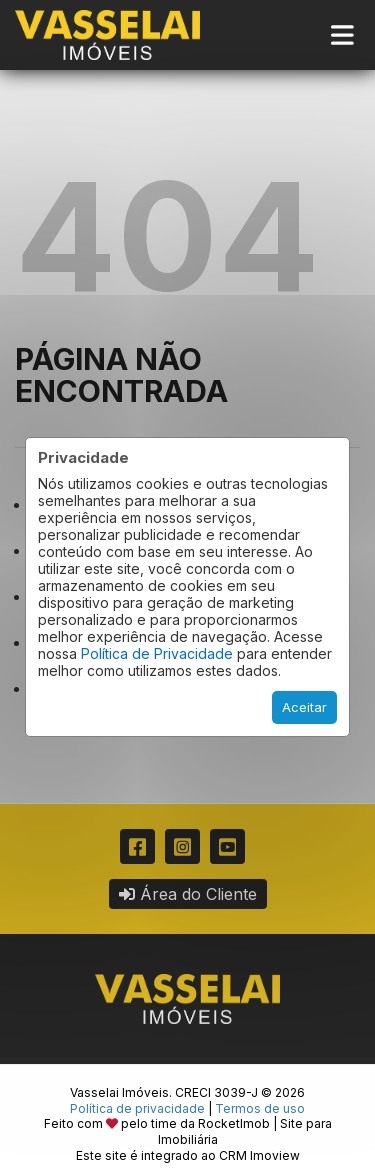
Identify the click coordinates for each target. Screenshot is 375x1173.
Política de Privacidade (157, 653)
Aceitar (304, 707)
